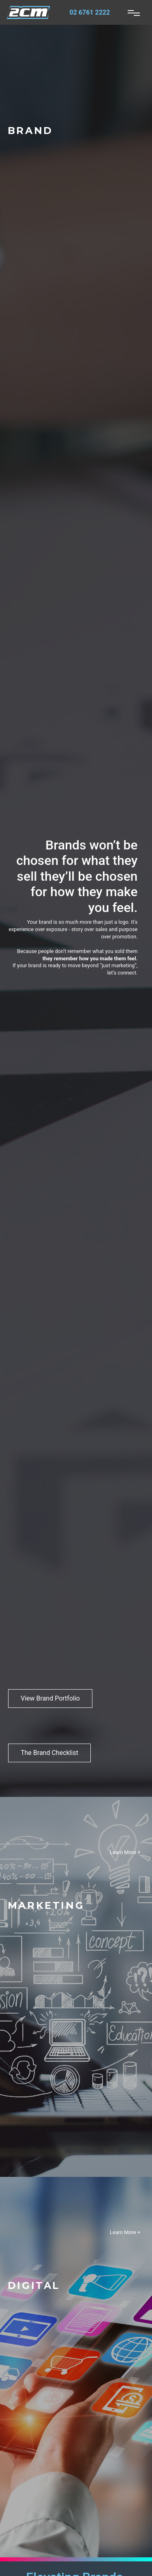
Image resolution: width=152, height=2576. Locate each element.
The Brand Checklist (49, 1753)
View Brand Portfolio (50, 1698)
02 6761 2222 (89, 12)
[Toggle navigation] (134, 12)
